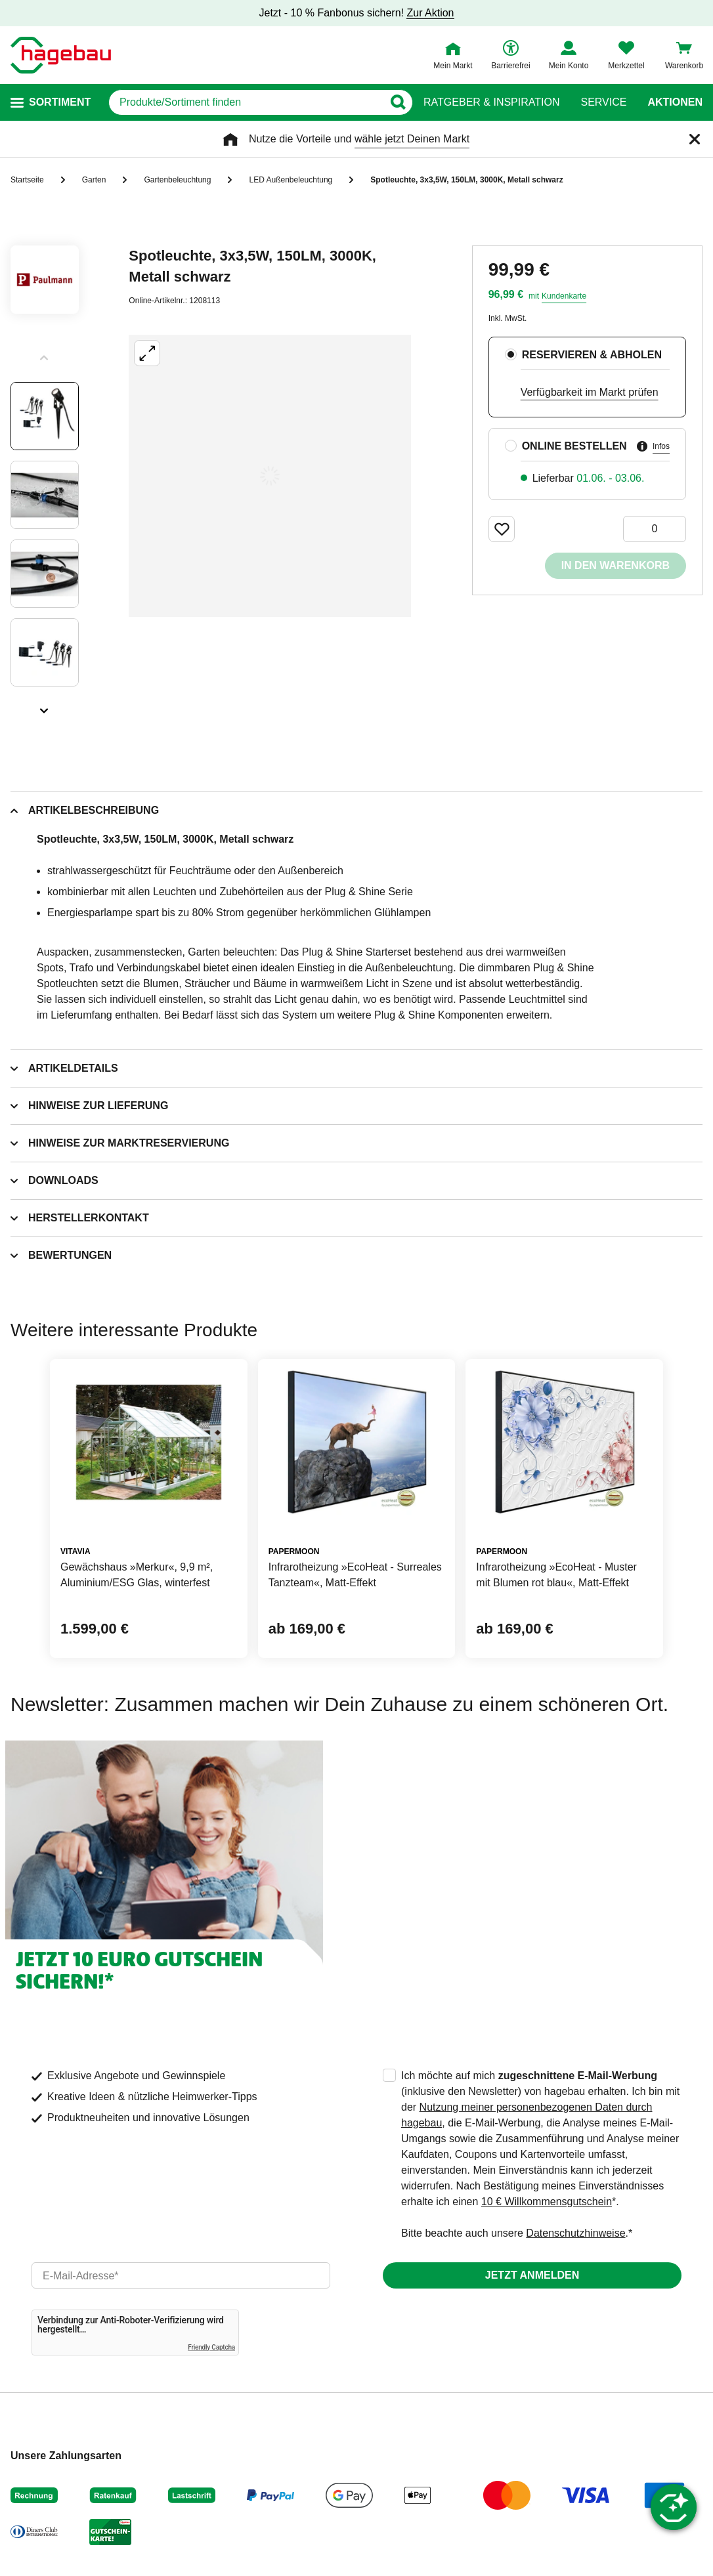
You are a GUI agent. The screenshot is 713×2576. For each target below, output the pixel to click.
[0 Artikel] (654, 529)
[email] (181, 2275)
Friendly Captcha (211, 2347)
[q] (246, 102)
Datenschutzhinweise (575, 2233)
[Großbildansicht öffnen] (270, 476)
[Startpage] (61, 55)
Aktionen (674, 102)
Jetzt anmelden (532, 2275)
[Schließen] (694, 139)
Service (603, 102)
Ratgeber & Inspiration (491, 102)
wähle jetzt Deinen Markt (412, 138)
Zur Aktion (430, 12)
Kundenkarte (564, 296)
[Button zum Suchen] (397, 102)
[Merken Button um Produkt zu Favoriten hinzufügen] (501, 529)
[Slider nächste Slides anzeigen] (45, 706)
